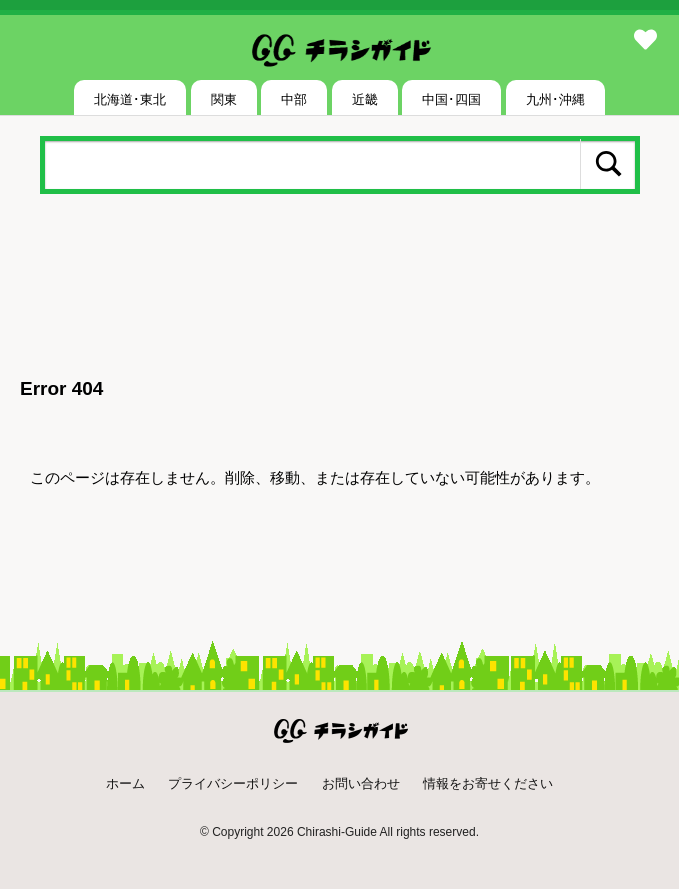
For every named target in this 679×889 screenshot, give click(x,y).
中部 (294, 99)
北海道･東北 (130, 99)
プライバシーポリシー (233, 783)
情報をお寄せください (488, 783)
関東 (224, 99)
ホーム (125, 783)
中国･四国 (451, 99)
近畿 (365, 99)
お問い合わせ (361, 783)
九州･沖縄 (555, 99)
